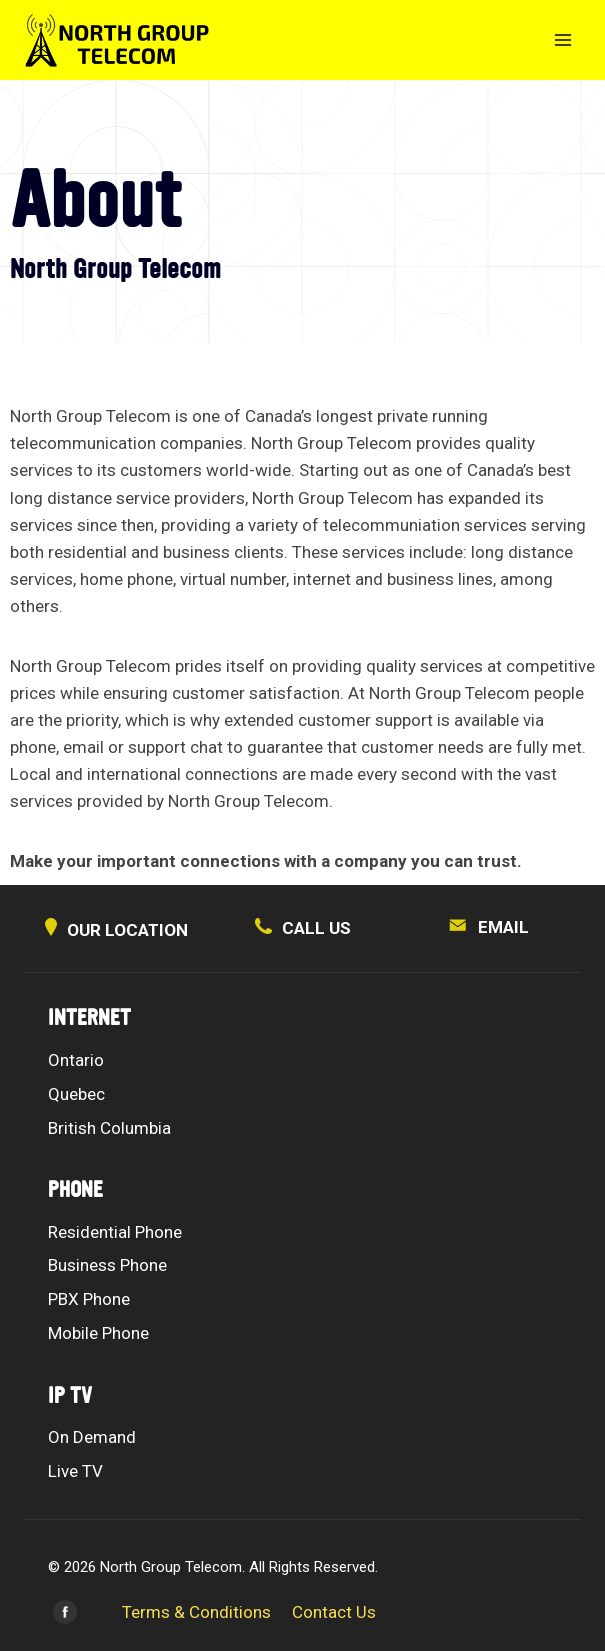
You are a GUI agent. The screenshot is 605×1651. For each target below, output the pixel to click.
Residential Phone (115, 1232)
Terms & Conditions (196, 1612)
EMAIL (488, 927)
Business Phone (107, 1265)
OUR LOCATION (116, 930)
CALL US (303, 928)
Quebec (76, 1094)
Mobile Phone (98, 1333)
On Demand (92, 1437)
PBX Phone (89, 1299)
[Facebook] (65, 1612)
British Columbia (109, 1128)
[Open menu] (562, 39)
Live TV (75, 1471)
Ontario (76, 1060)
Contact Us (334, 1612)
